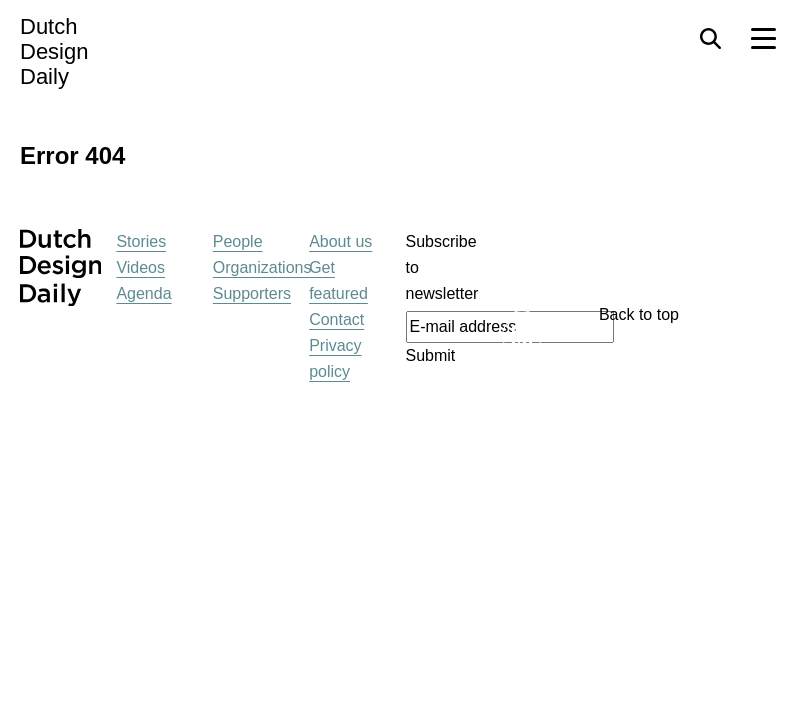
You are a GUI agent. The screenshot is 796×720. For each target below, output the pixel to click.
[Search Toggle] (710, 38)
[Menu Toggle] (763, 38)
